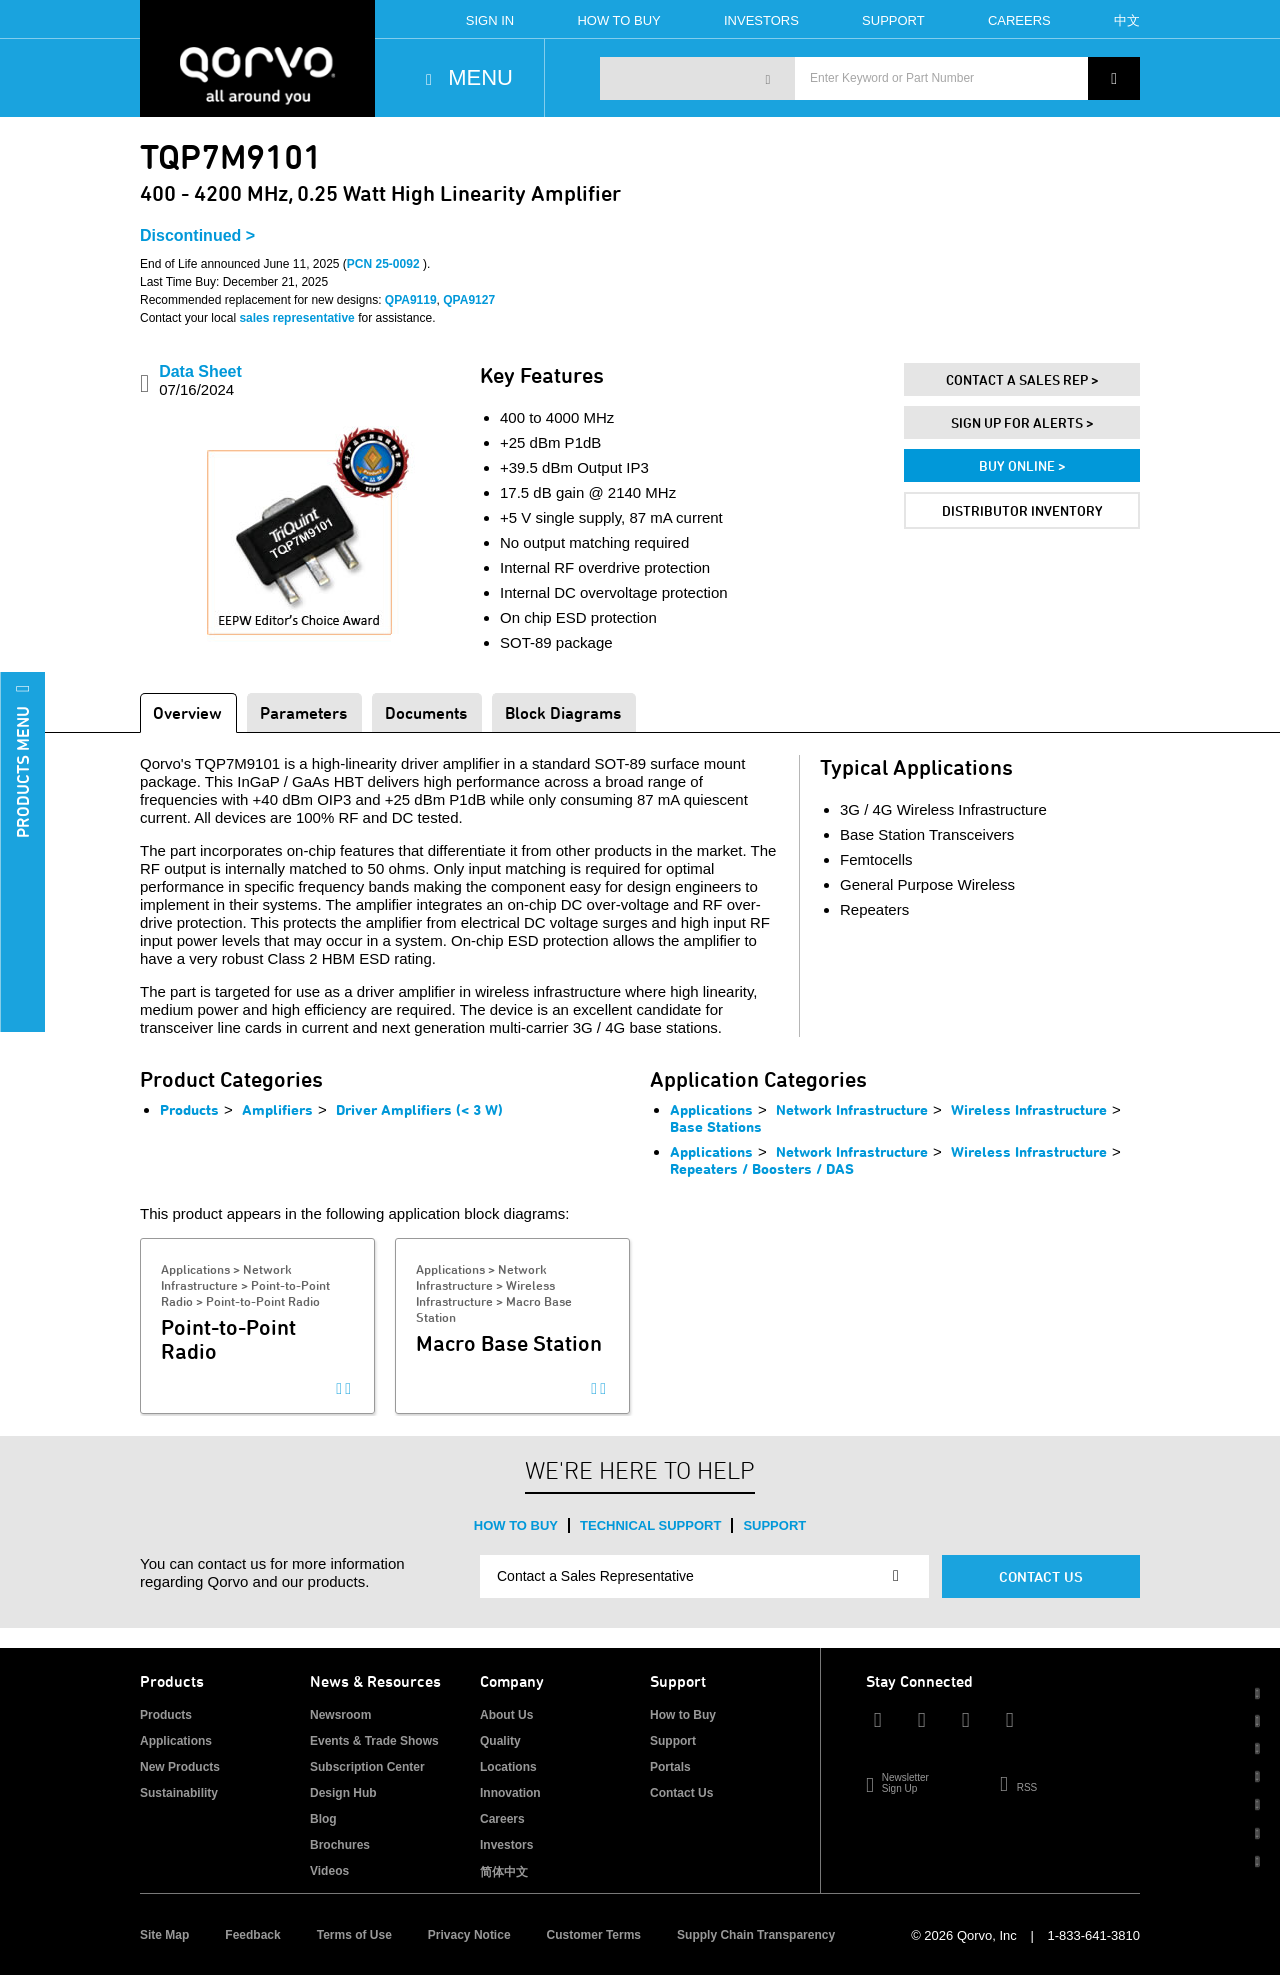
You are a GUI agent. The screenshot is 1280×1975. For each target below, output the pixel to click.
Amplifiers (277, 1109)
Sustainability (179, 1793)
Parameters (303, 712)
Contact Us (1041, 1576)
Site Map (164, 1935)
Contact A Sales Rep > (1022, 379)
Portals (670, 1767)
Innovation (510, 1793)
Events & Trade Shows (374, 1741)
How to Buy (516, 1525)
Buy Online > (1022, 465)
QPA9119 (411, 300)
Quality (500, 1741)
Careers (1019, 20)
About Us (506, 1715)
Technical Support (650, 1525)
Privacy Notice (469, 1935)
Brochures (340, 1845)
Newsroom (340, 1715)
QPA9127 (469, 300)
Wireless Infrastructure (1029, 1109)
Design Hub (343, 1793)
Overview (187, 712)
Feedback (252, 1935)
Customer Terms (594, 1935)
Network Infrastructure (852, 1109)
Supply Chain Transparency (756, 1935)
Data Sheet (200, 380)
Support (893, 20)
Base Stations (716, 1126)
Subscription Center (367, 1767)
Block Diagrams (563, 712)
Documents (426, 712)
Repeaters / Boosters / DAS (762, 1168)
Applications (711, 1109)
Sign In (490, 20)
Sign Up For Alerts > (1022, 422)
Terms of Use (354, 1935)
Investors (761, 20)
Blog (323, 1819)
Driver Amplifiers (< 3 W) (419, 1109)
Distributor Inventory (1022, 510)
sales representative (296, 318)
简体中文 (504, 1872)
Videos (329, 1871)
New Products (180, 1767)
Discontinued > (197, 235)
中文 (1127, 20)
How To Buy (618, 20)
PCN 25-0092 (385, 264)
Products (189, 1109)
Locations (508, 1767)
